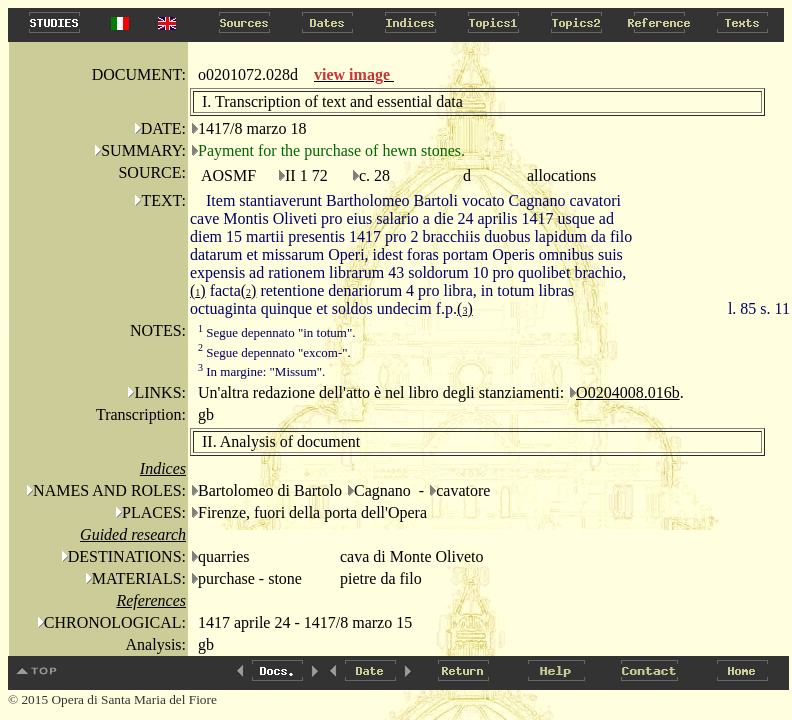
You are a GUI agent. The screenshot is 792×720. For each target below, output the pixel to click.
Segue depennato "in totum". (277, 332)
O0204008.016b (628, 392)
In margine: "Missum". (261, 371)
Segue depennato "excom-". (274, 352)
